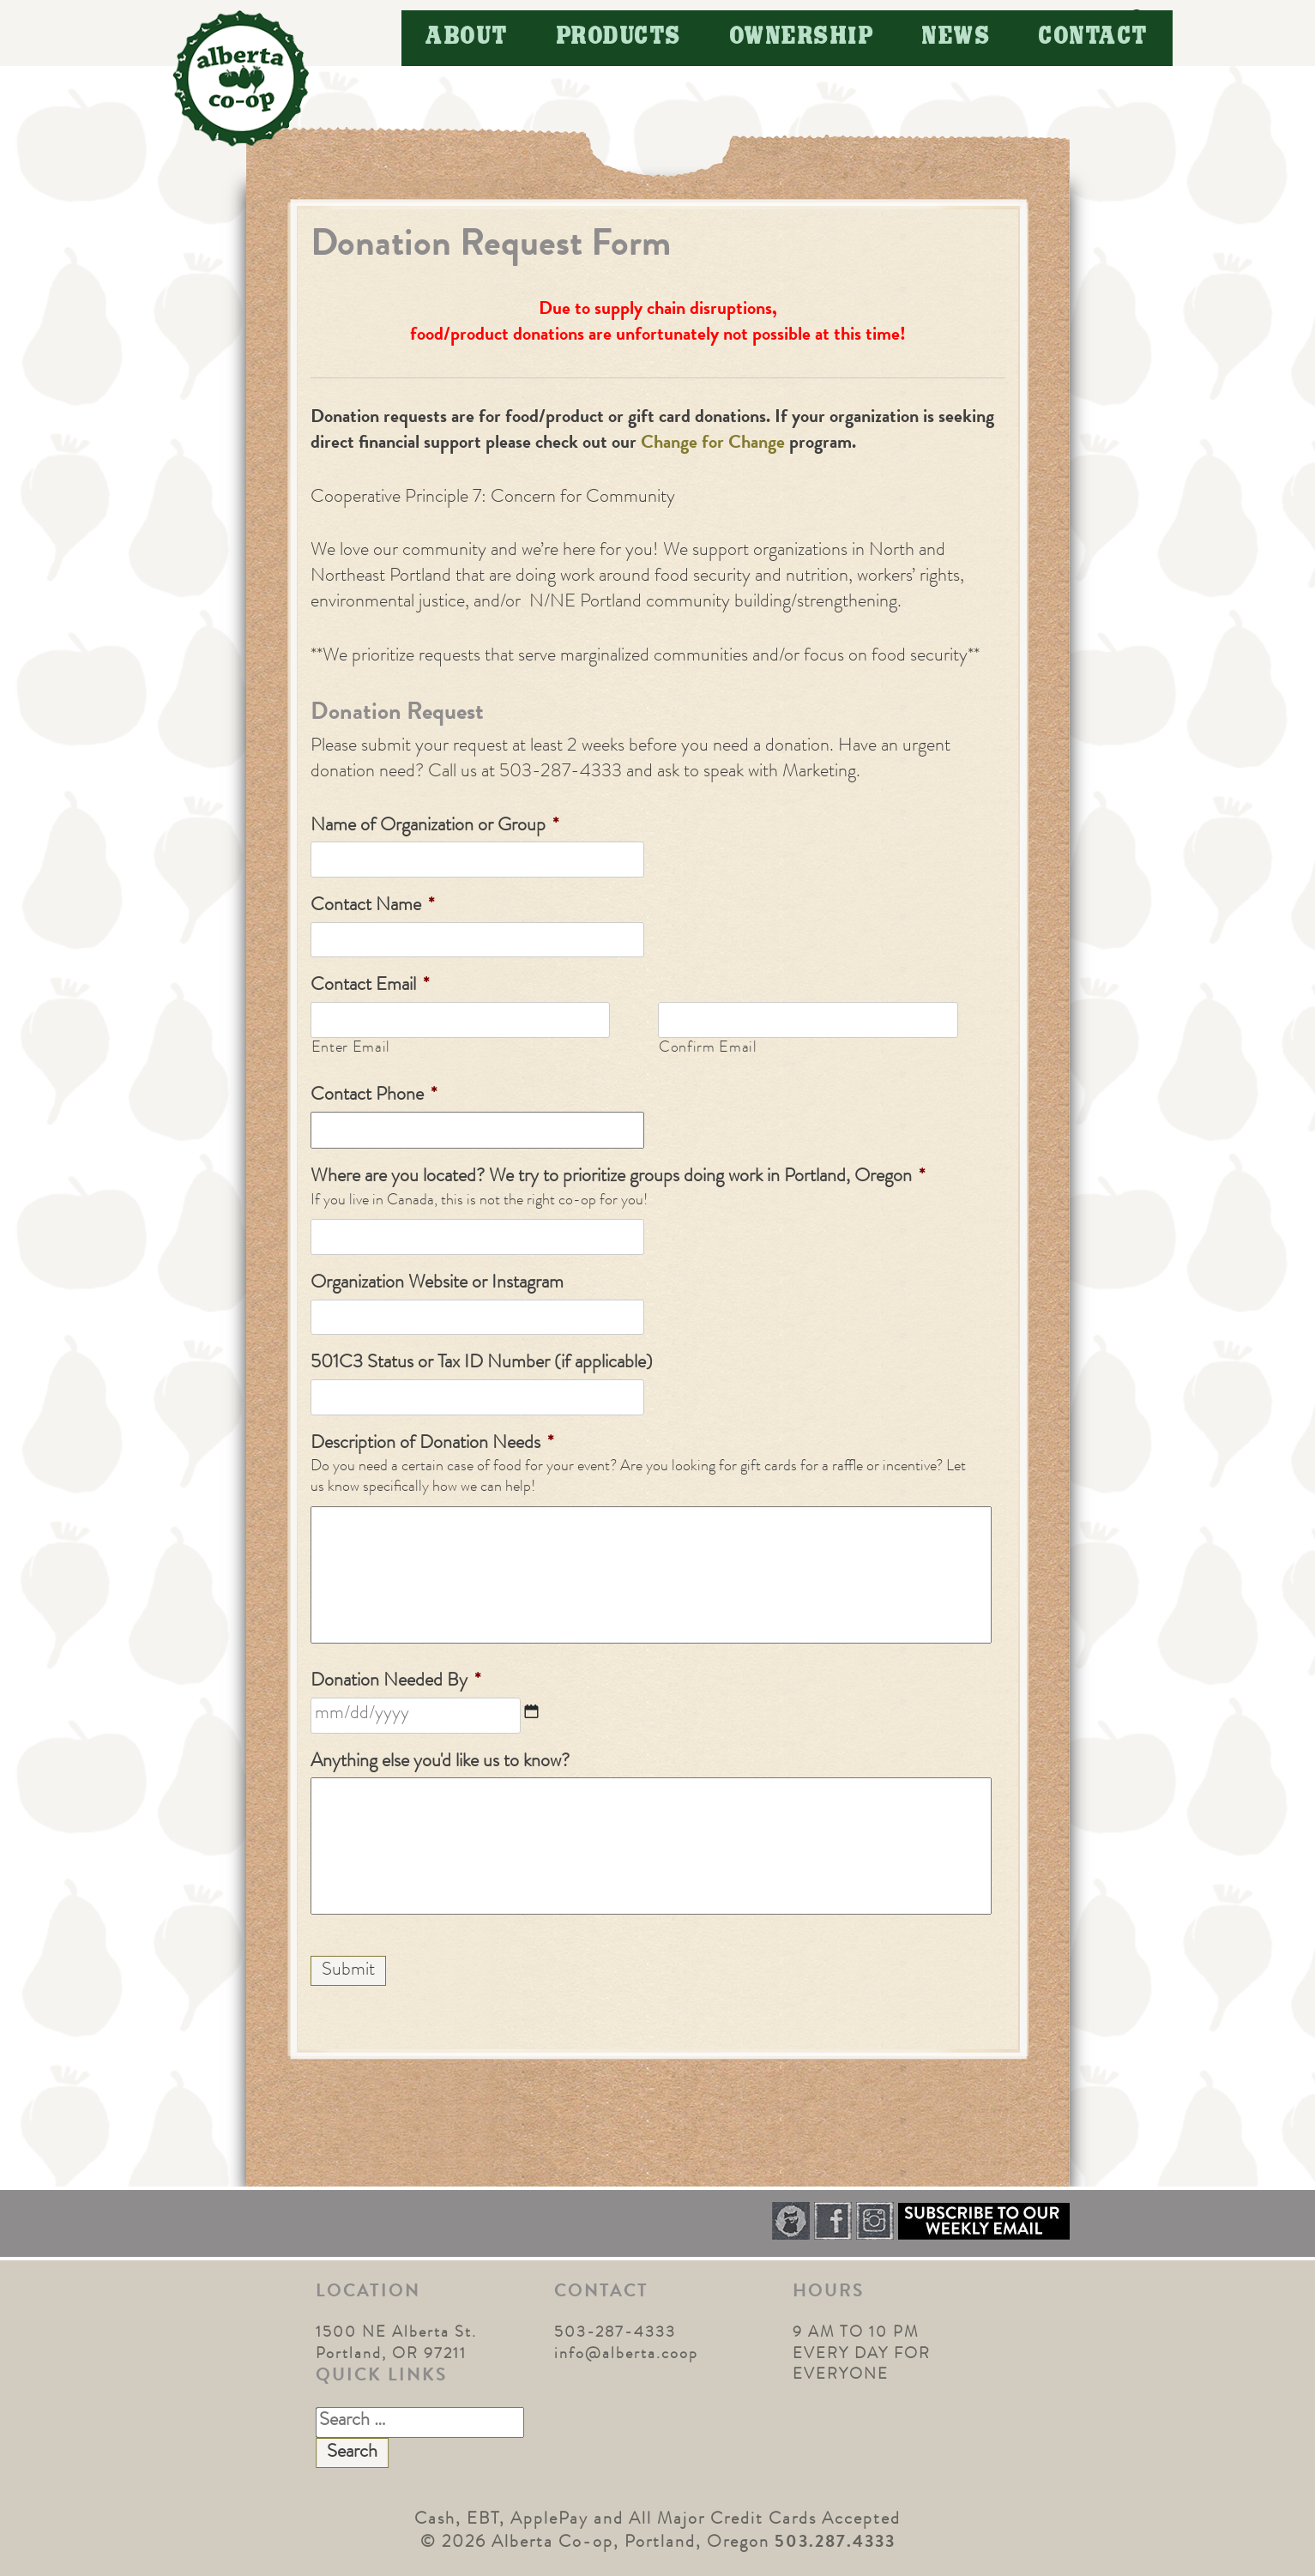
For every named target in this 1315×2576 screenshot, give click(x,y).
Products (619, 37)
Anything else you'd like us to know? (440, 1762)
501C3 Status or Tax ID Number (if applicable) (482, 1363)
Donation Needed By (395, 1682)
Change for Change (710, 444)
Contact (1094, 37)
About (467, 37)
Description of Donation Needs (432, 1444)
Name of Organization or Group (434, 826)
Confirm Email (708, 1048)
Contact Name (372, 906)
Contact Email (370, 986)
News (956, 37)
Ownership (802, 37)
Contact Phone (374, 1096)
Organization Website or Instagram (437, 1284)
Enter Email (350, 1048)
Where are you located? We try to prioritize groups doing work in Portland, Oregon (618, 1177)
